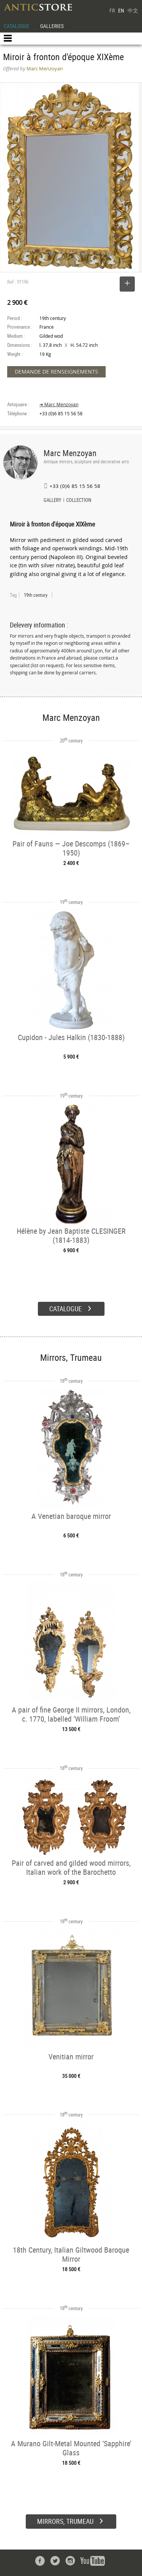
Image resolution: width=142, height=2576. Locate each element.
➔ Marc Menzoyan (58, 404)
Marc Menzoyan (70, 452)
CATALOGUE (16, 26)
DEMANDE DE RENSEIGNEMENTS (56, 371)
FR (112, 10)
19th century (35, 595)
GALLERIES (52, 26)
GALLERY (52, 500)
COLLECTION (78, 500)
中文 (133, 10)
